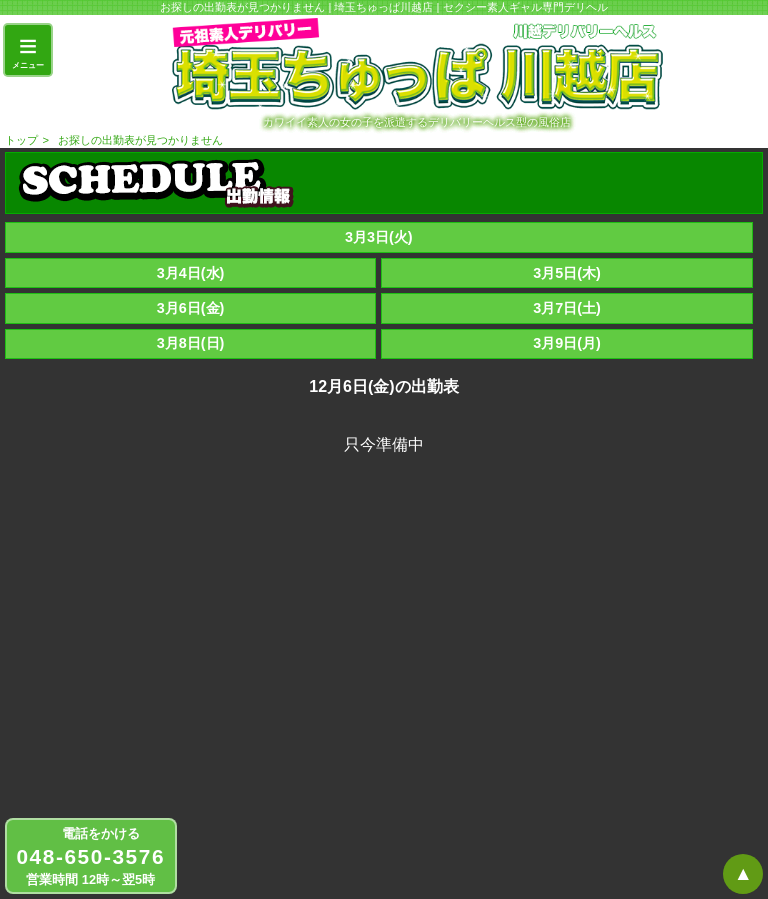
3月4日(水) (191, 273)
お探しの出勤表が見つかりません (140, 140)
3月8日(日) (191, 343)
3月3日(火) (379, 237)
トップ (21, 140)
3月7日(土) (567, 308)
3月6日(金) (191, 308)
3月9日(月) (567, 343)
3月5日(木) (567, 273)
